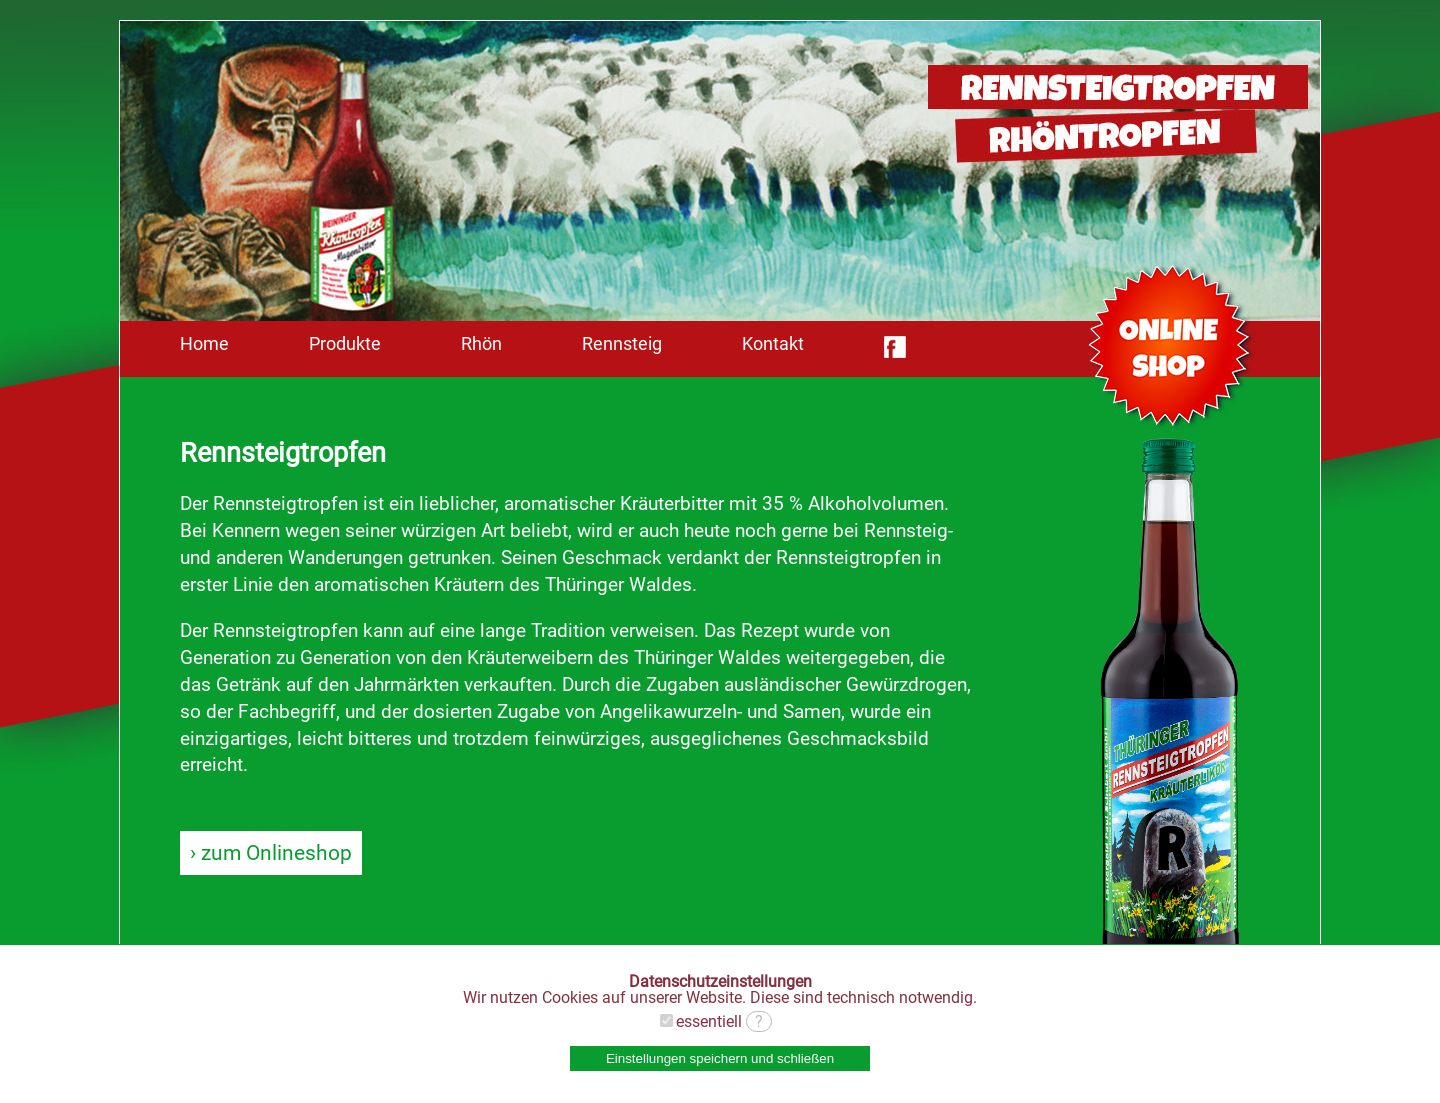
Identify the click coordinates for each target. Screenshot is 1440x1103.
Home (204, 344)
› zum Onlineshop (271, 853)
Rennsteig (622, 344)
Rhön (481, 344)
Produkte (345, 344)
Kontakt (773, 344)
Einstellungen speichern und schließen (720, 1058)
